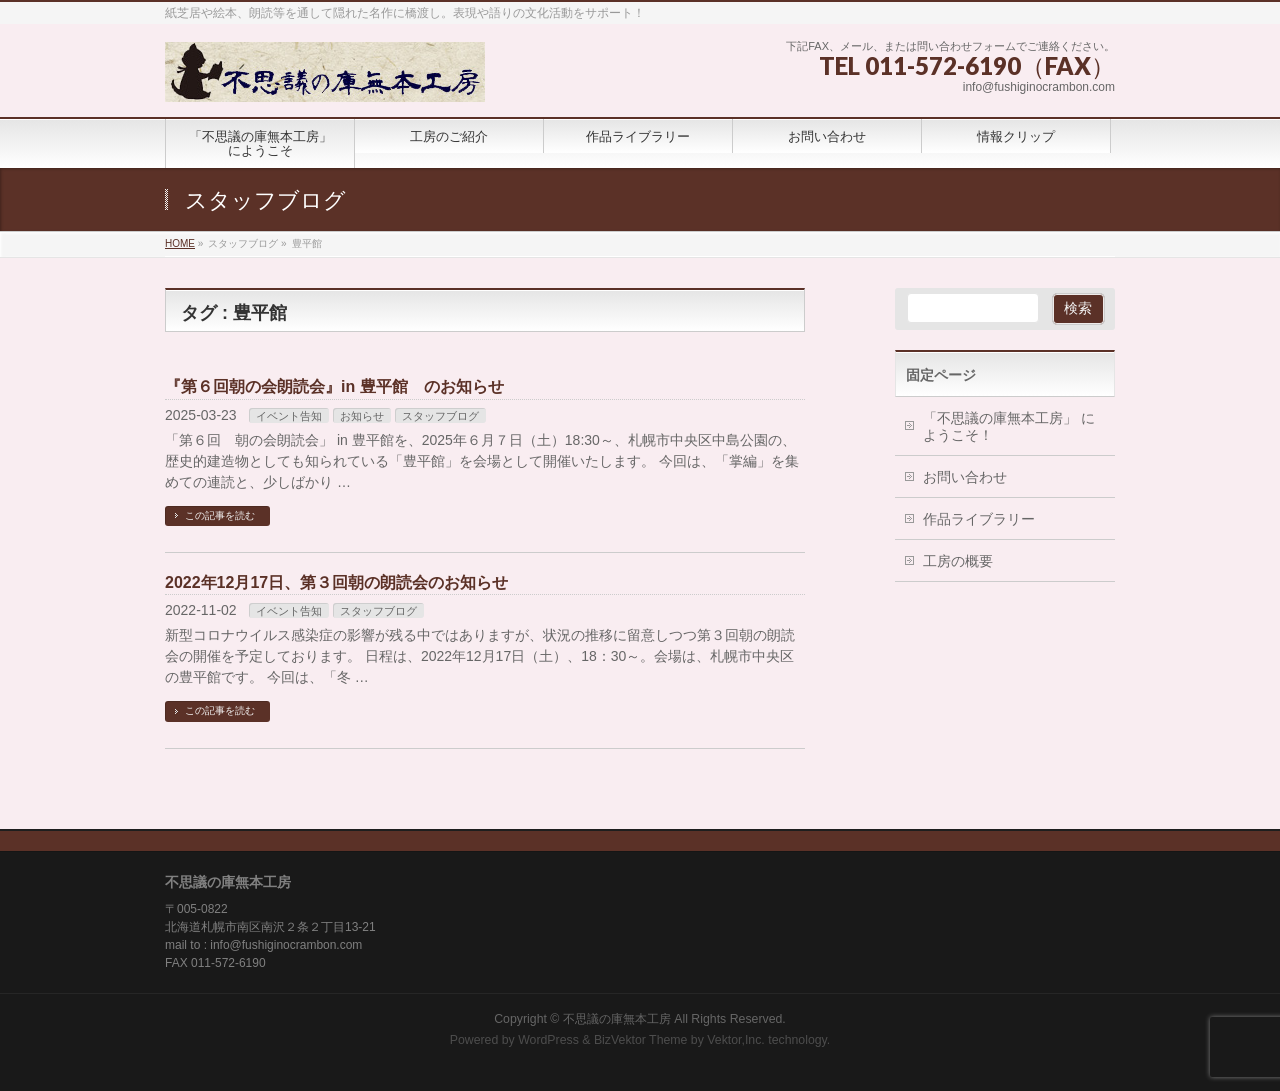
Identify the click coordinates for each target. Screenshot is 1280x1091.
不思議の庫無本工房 (617, 1019)
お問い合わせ (965, 477)
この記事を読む (220, 515)
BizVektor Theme (641, 1040)
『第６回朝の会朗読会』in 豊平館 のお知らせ (334, 386)
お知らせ (362, 416)
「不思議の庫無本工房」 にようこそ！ (1009, 426)
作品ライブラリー (979, 519)
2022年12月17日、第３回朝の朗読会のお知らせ (336, 582)
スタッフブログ (440, 416)
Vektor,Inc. (736, 1040)
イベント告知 (289, 416)
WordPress (548, 1040)
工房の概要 (958, 561)
